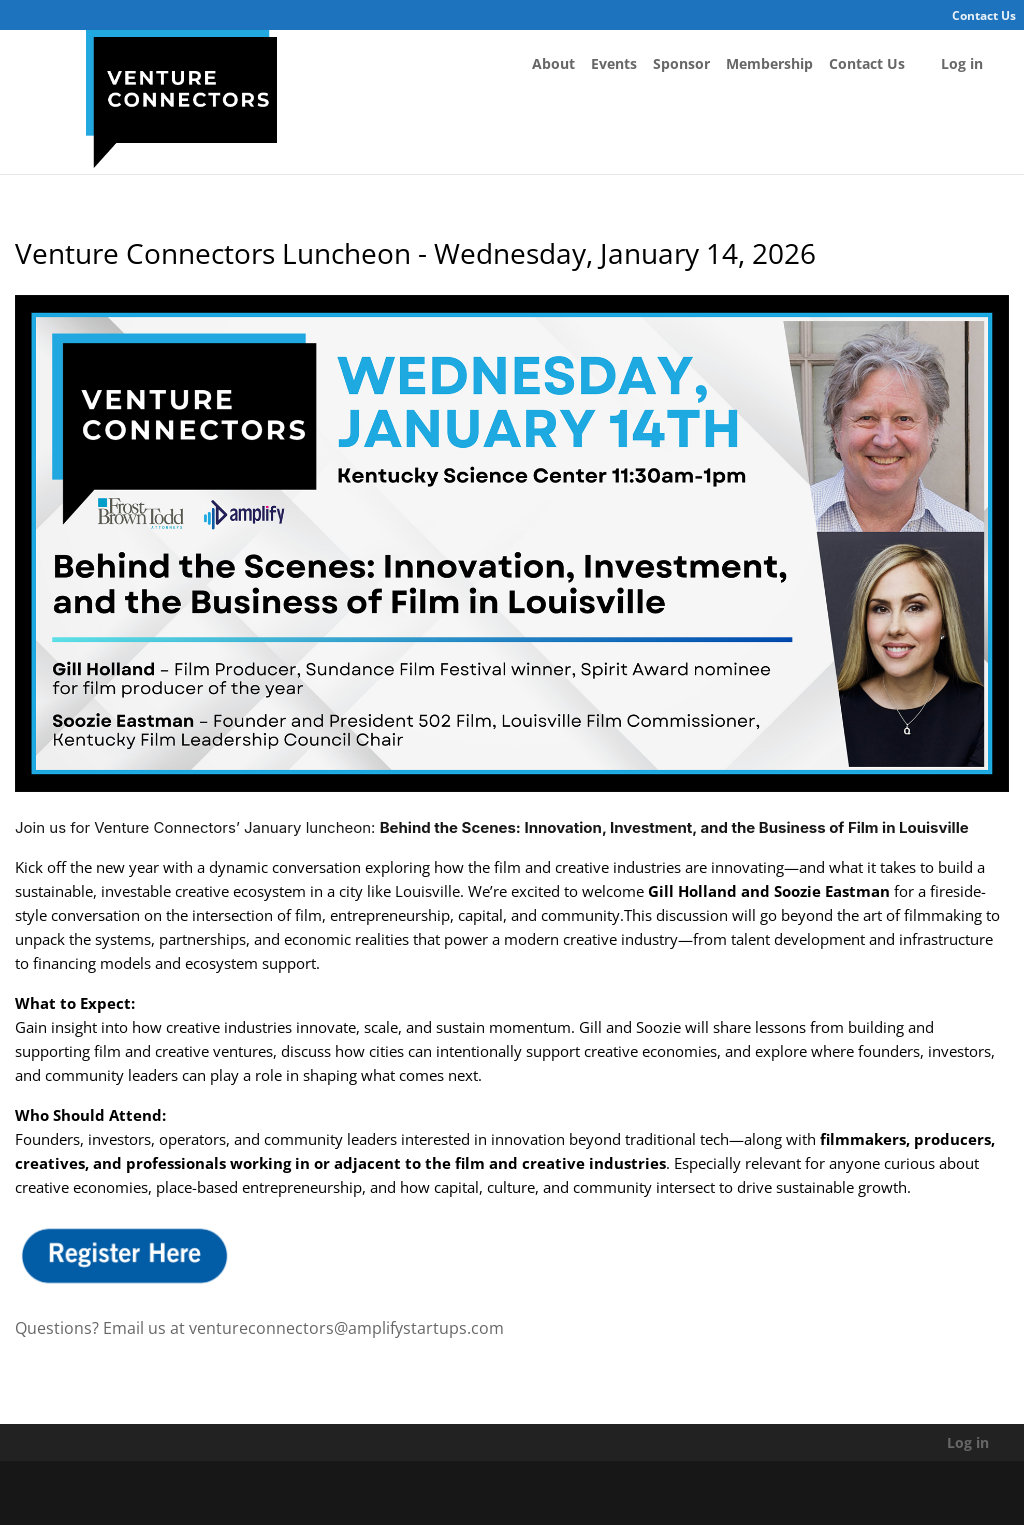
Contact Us (984, 15)
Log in (962, 63)
